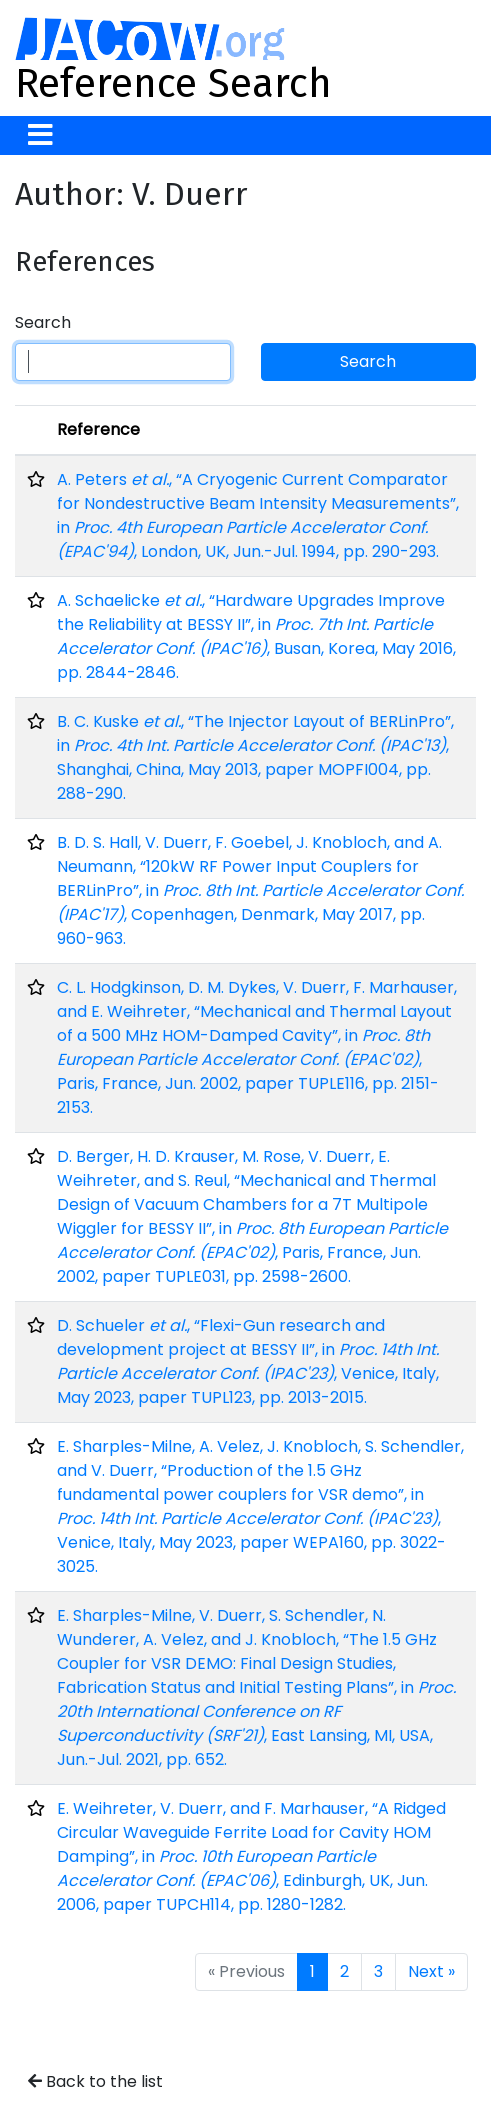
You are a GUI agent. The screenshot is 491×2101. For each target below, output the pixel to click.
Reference (98, 429)
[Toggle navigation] (40, 135)
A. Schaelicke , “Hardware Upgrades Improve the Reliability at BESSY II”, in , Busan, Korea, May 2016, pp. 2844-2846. (256, 636)
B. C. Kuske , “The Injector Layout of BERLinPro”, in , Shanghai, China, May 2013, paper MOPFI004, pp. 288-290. (255, 757)
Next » (431, 1971)
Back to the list (95, 2081)
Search (43, 322)
